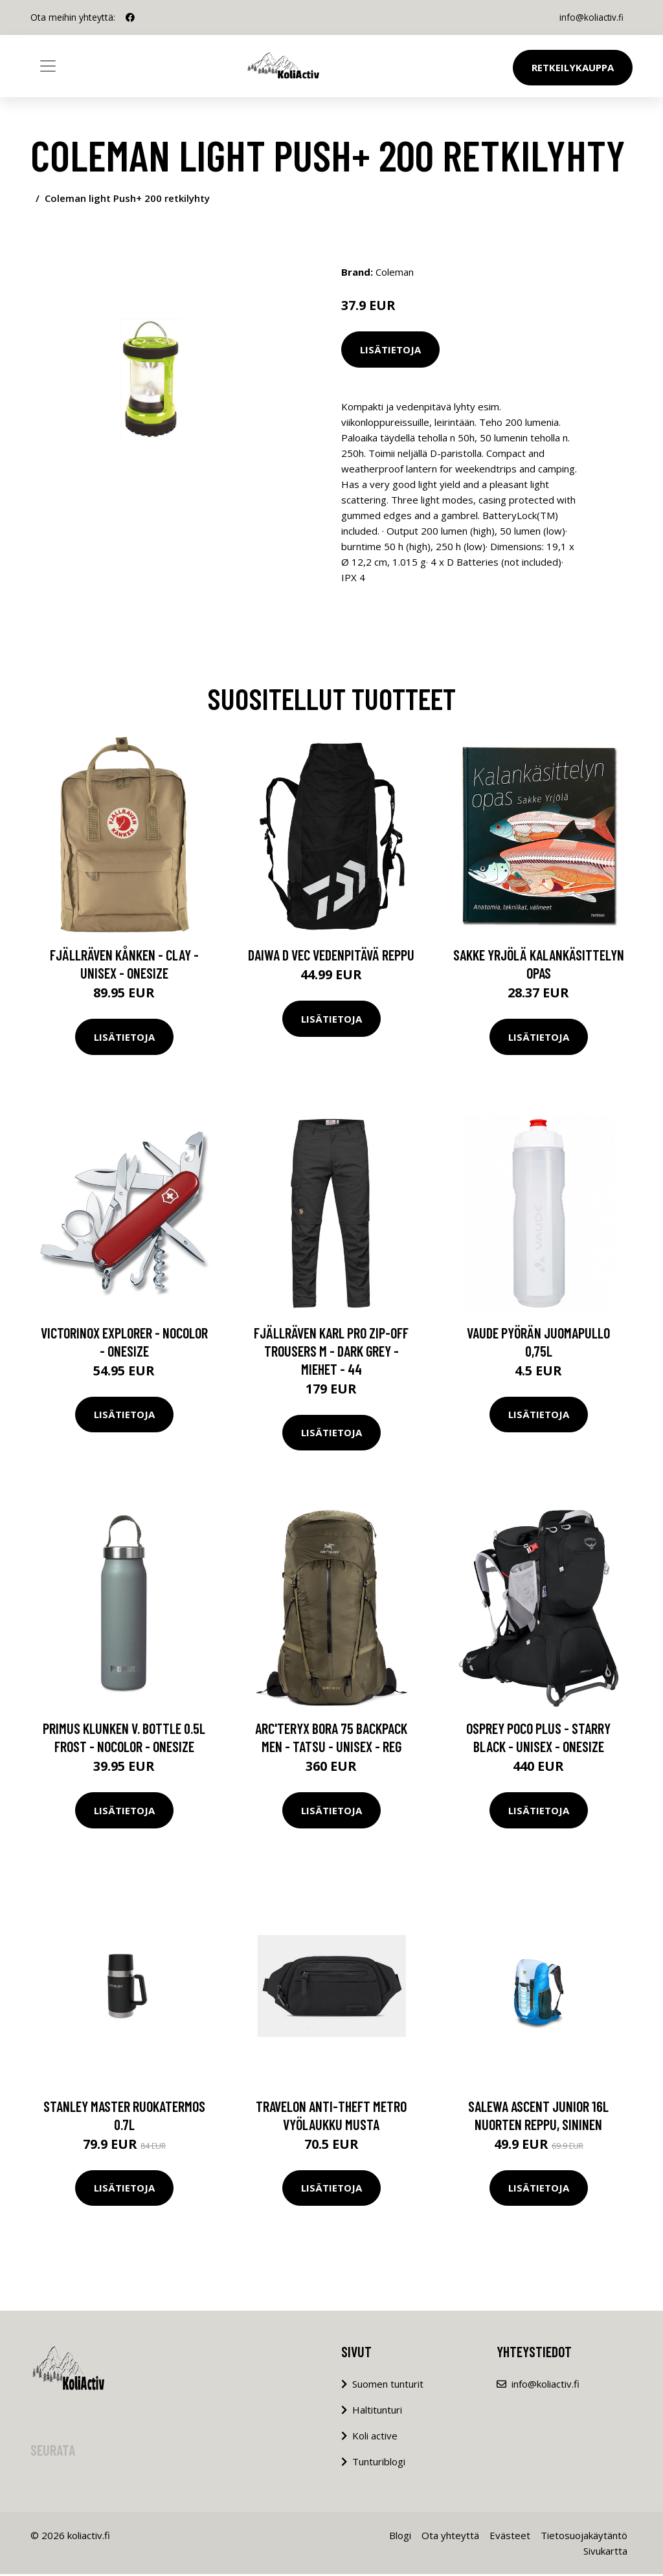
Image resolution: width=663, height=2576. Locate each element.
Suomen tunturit (387, 2385)
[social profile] (130, 17)
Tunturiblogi (378, 2463)
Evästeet (509, 2537)
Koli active (375, 2437)
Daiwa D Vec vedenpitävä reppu (331, 956)
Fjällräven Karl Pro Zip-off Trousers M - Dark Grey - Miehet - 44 (331, 1352)
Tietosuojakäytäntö (584, 2537)
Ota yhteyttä (450, 2537)
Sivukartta (605, 2552)
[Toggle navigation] (47, 66)
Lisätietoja (390, 349)
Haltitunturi (377, 2411)
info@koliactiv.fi (589, 17)
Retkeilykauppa (573, 67)
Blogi (400, 2537)
